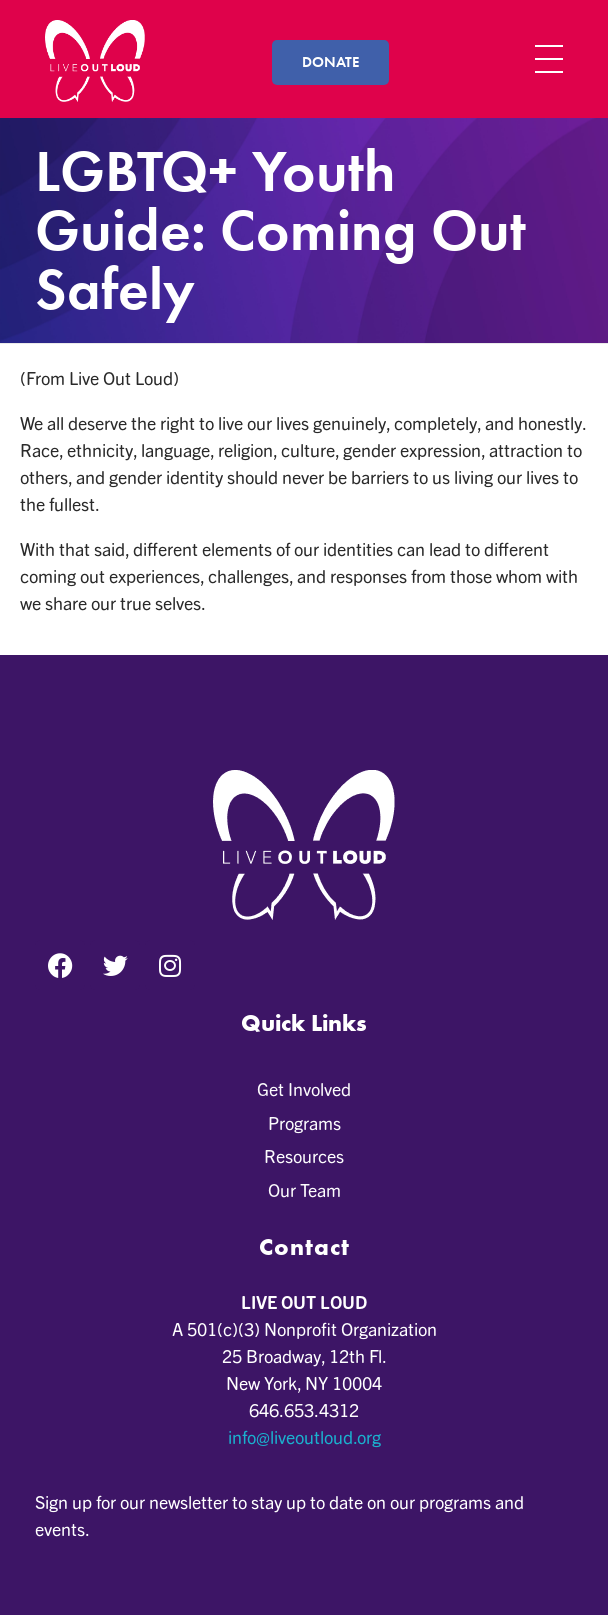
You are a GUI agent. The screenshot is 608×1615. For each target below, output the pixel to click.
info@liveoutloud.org (304, 1436)
